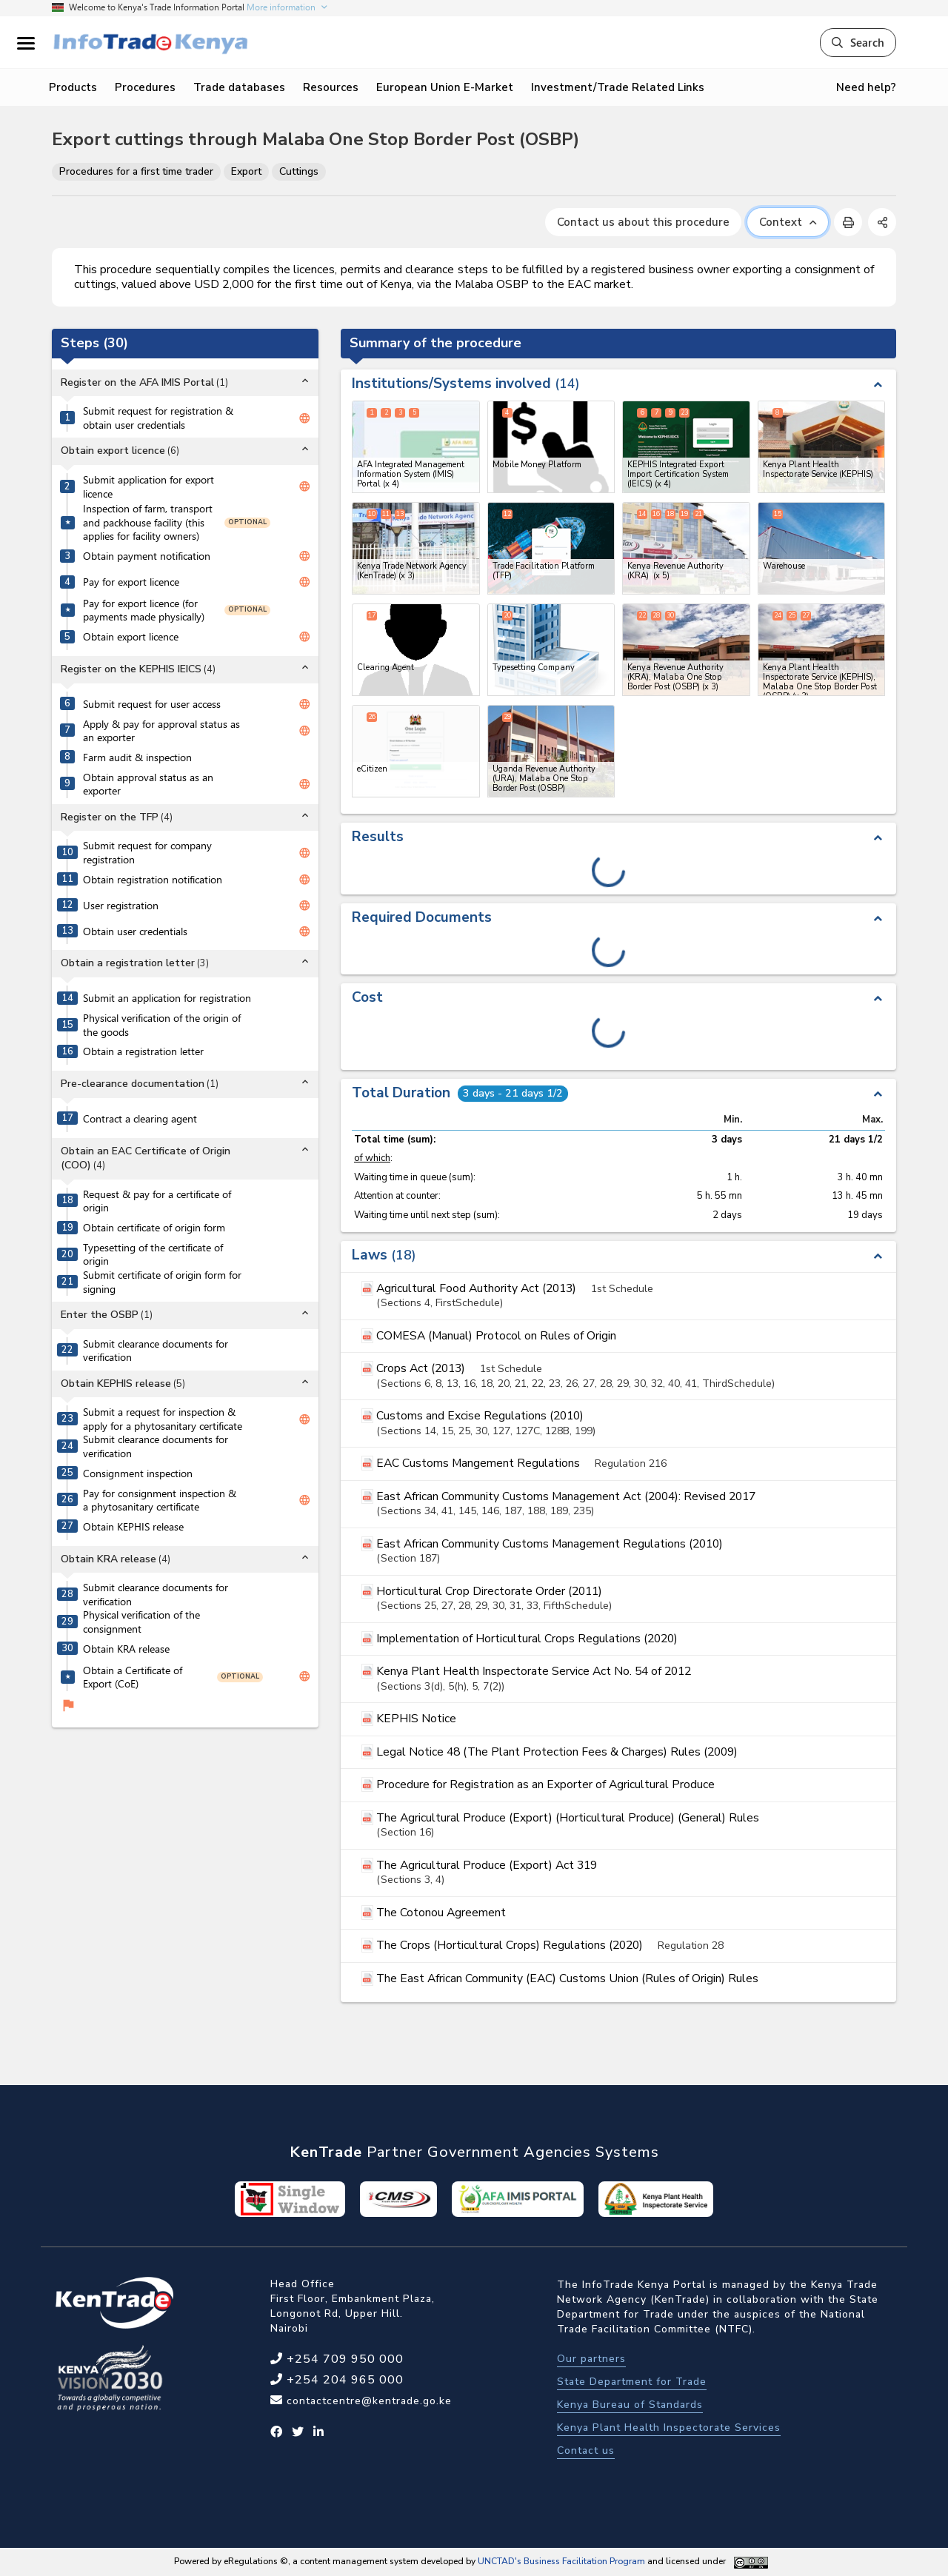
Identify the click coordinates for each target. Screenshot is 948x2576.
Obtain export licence (130, 636)
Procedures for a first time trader (136, 171)
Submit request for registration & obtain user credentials (158, 418)
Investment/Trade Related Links (617, 87)
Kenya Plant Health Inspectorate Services (669, 2428)
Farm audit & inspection (137, 757)
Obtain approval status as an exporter (148, 784)
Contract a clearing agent (140, 1118)
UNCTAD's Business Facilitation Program (561, 2561)
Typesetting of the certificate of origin (153, 1254)
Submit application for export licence (148, 487)
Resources (330, 87)
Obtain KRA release (126, 1649)
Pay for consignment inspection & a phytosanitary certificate (159, 1500)
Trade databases (239, 87)
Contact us (586, 2450)
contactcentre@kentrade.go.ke (367, 2401)
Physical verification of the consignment (141, 1622)
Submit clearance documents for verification (155, 1351)
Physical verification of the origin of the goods (162, 1025)
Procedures (145, 87)
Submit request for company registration (147, 852)
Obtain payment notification (146, 556)
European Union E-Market (444, 87)
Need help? (866, 87)
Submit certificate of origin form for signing (162, 1282)
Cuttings (298, 171)
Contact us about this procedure (643, 222)
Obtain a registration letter (143, 1051)
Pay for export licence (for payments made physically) (143, 610)
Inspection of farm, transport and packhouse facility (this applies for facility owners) (148, 522)
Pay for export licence (131, 582)
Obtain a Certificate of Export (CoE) (132, 1677)
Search (858, 42)
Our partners (591, 2359)
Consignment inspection (138, 1473)
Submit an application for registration (167, 998)
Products (73, 87)
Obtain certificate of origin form (154, 1227)
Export (246, 171)
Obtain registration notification (152, 879)
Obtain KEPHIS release (133, 1526)
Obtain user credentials (135, 931)
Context (787, 222)
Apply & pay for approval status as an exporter (161, 731)
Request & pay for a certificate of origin (157, 1201)
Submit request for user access (152, 704)
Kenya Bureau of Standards (630, 2405)
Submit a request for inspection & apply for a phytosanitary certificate (162, 1419)
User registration (120, 905)
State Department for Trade (632, 2382)
